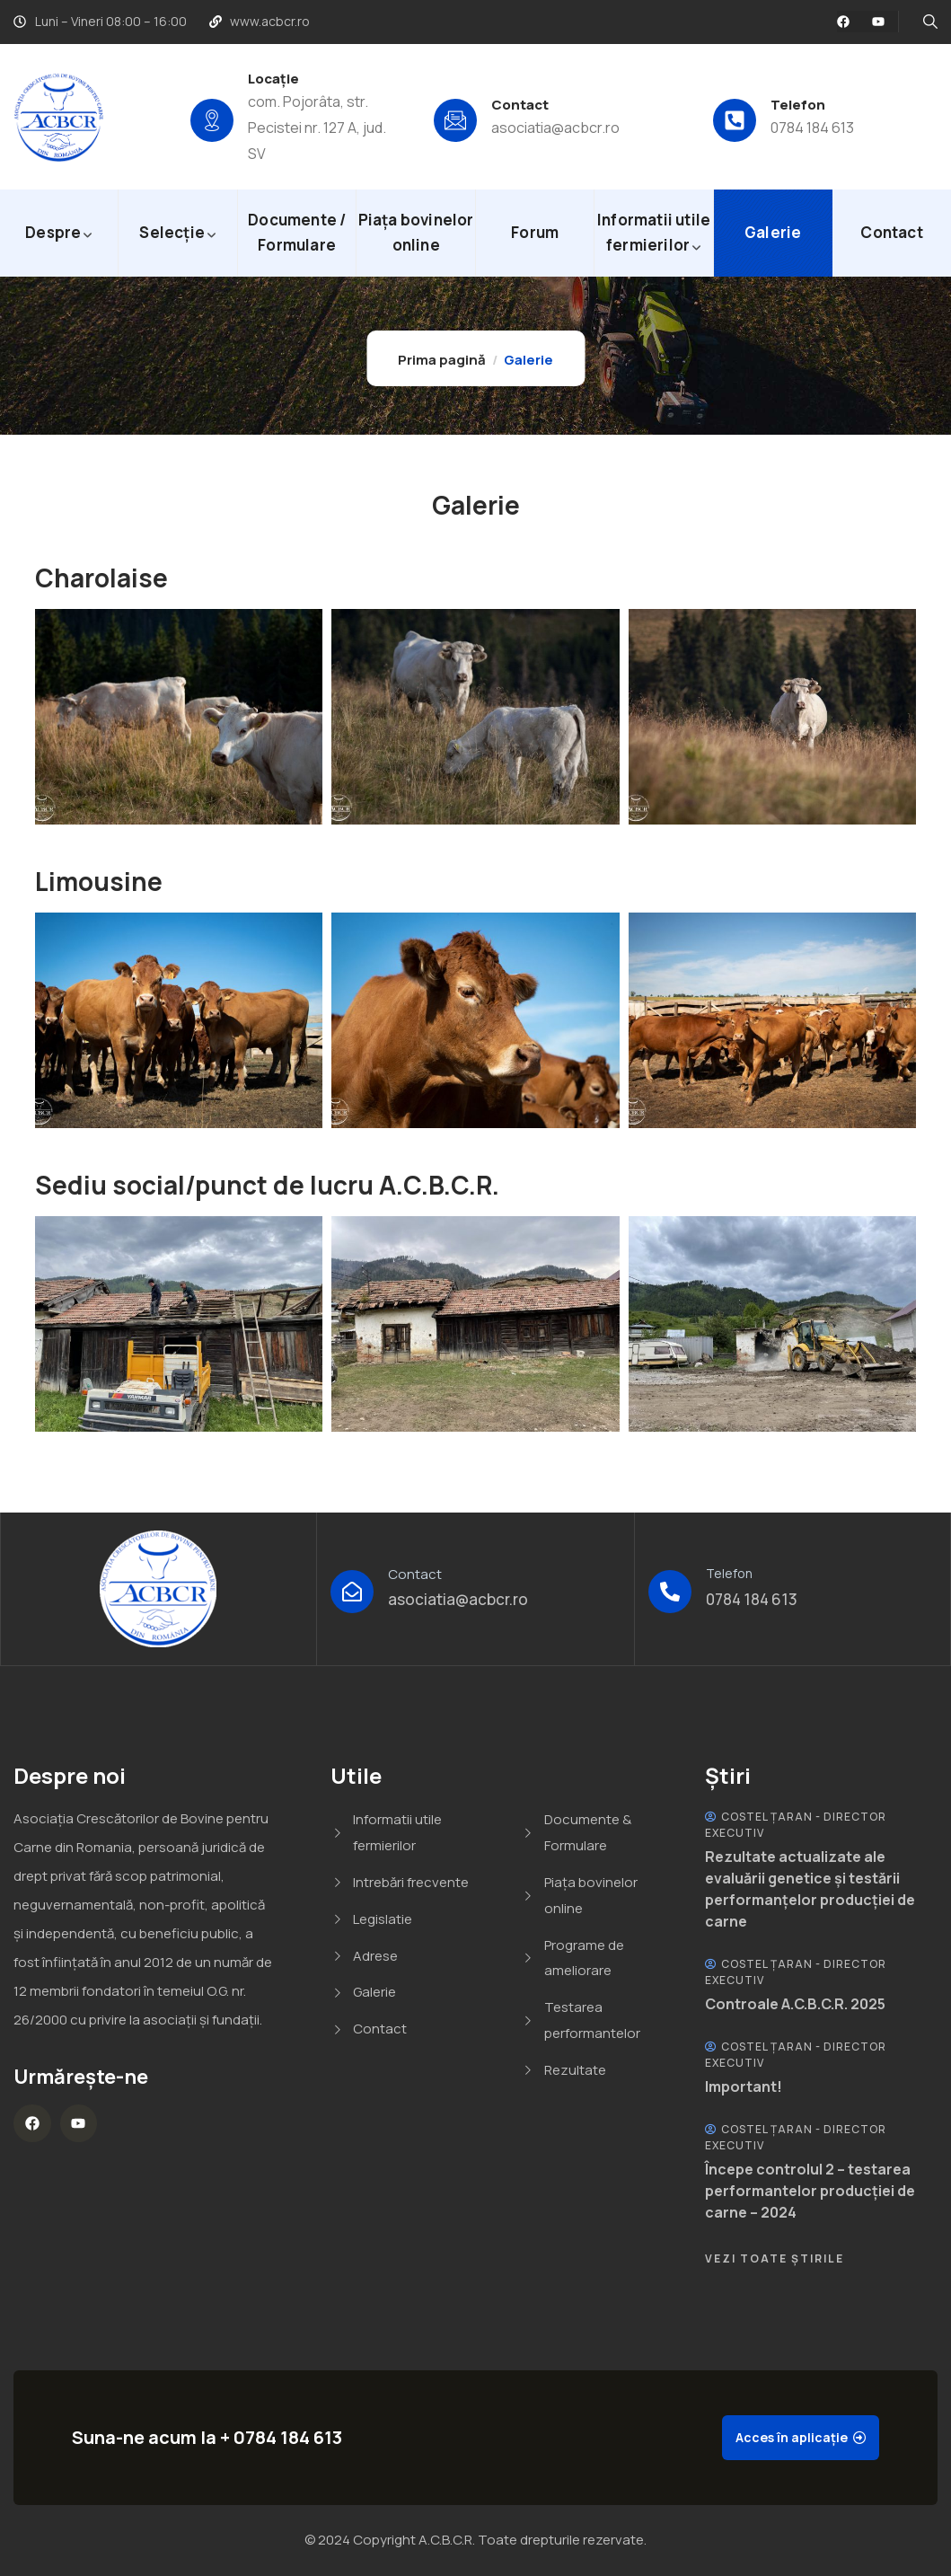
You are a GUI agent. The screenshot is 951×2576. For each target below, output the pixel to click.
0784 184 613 (812, 127)
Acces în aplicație (791, 2437)
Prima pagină (442, 359)
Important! (743, 2086)
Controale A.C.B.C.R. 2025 (795, 2004)
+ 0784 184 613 (281, 2437)
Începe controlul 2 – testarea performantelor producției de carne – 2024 (810, 2190)
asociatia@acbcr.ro (555, 127)
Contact (520, 104)
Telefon (797, 104)
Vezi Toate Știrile (774, 2258)
